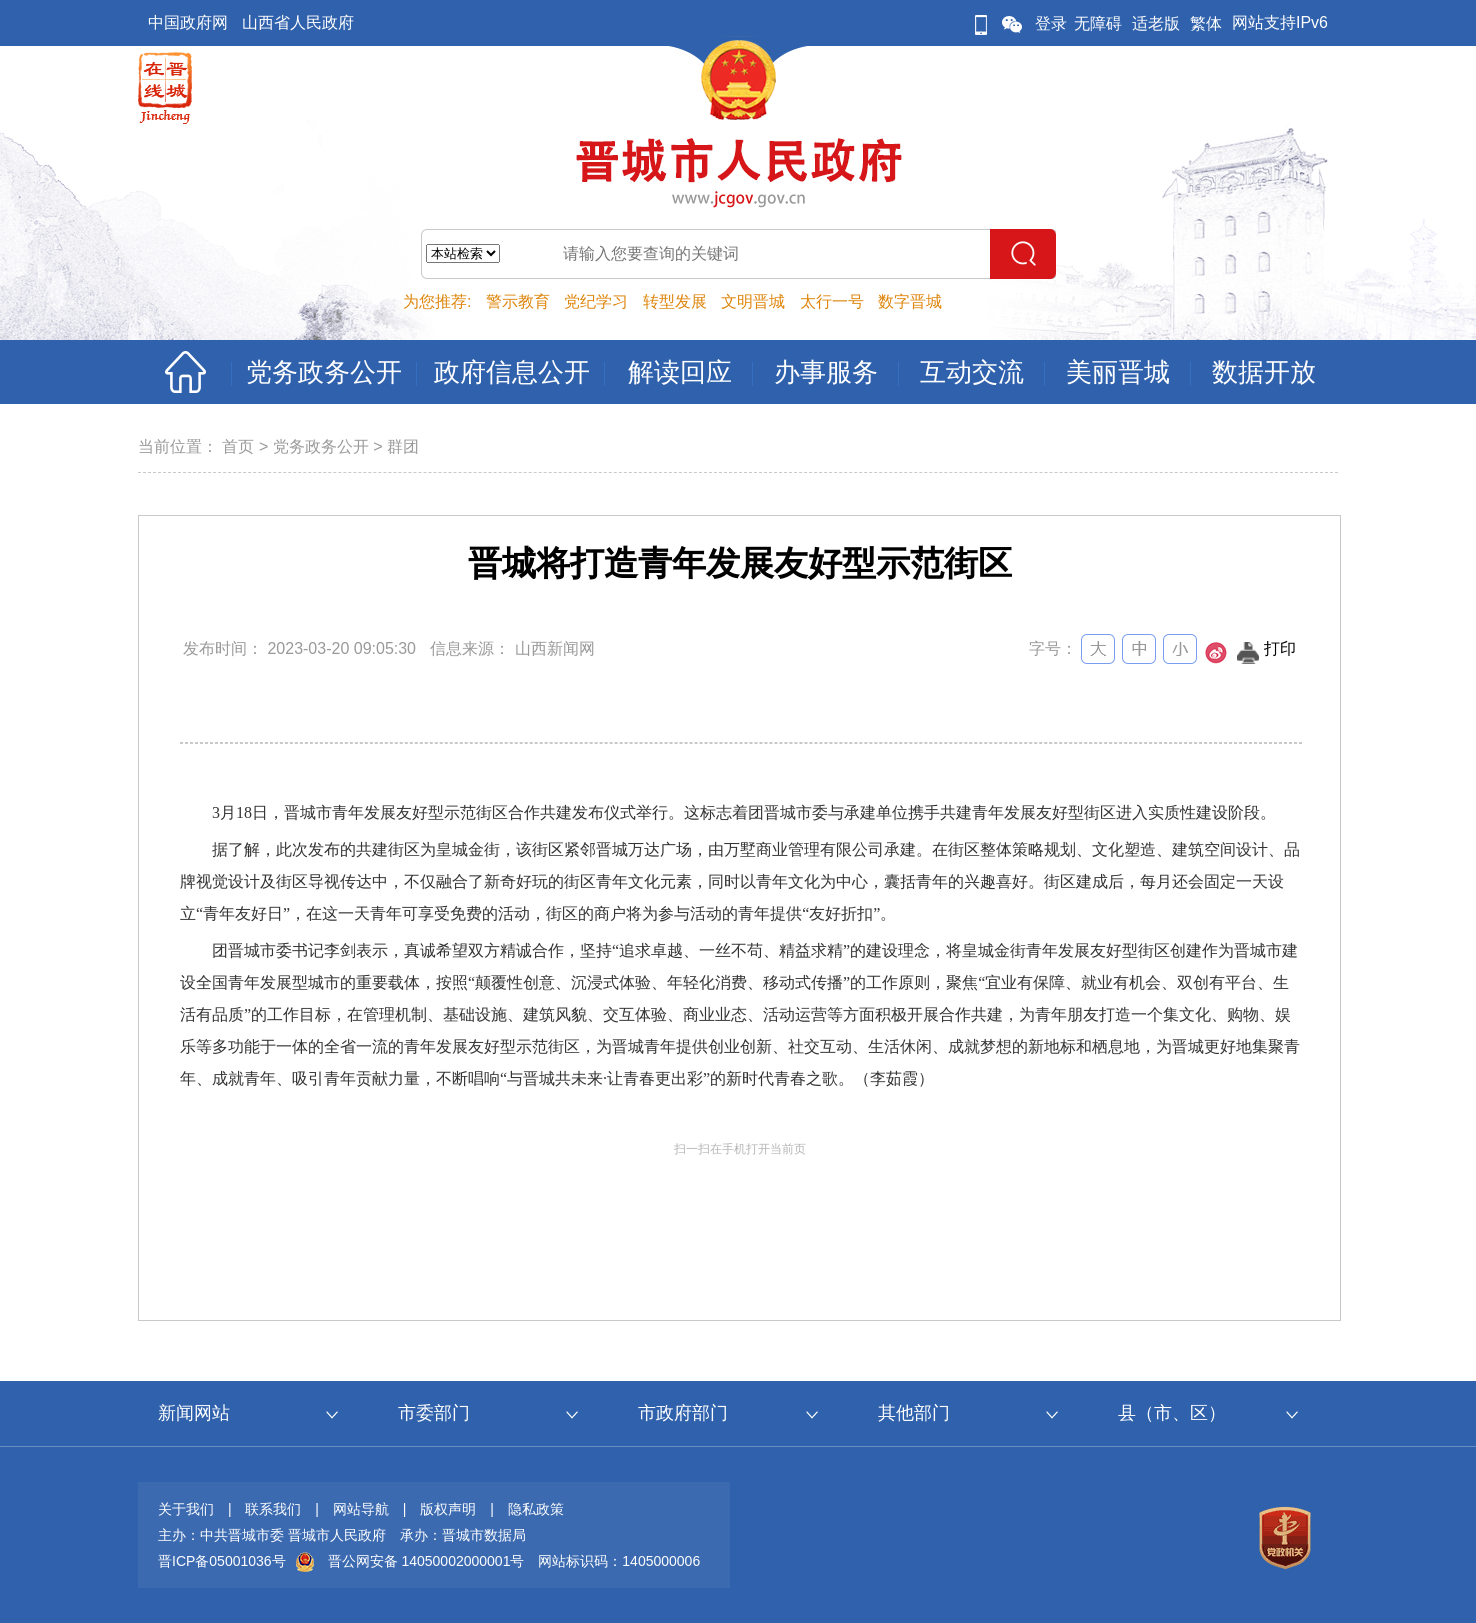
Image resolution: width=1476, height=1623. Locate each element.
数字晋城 (910, 301)
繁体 (1206, 23)
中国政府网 (188, 22)
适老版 (1156, 23)
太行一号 (832, 301)
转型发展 (675, 301)
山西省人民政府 (298, 22)
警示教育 (518, 301)
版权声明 (448, 1509)
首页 (238, 446)
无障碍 (1098, 23)
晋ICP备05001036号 (222, 1561)
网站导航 (361, 1509)
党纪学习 (596, 301)
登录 (1051, 23)
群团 (403, 446)
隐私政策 (536, 1509)
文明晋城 (753, 301)
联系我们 (273, 1509)
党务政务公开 (321, 446)
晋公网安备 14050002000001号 (426, 1561)
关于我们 (186, 1509)
